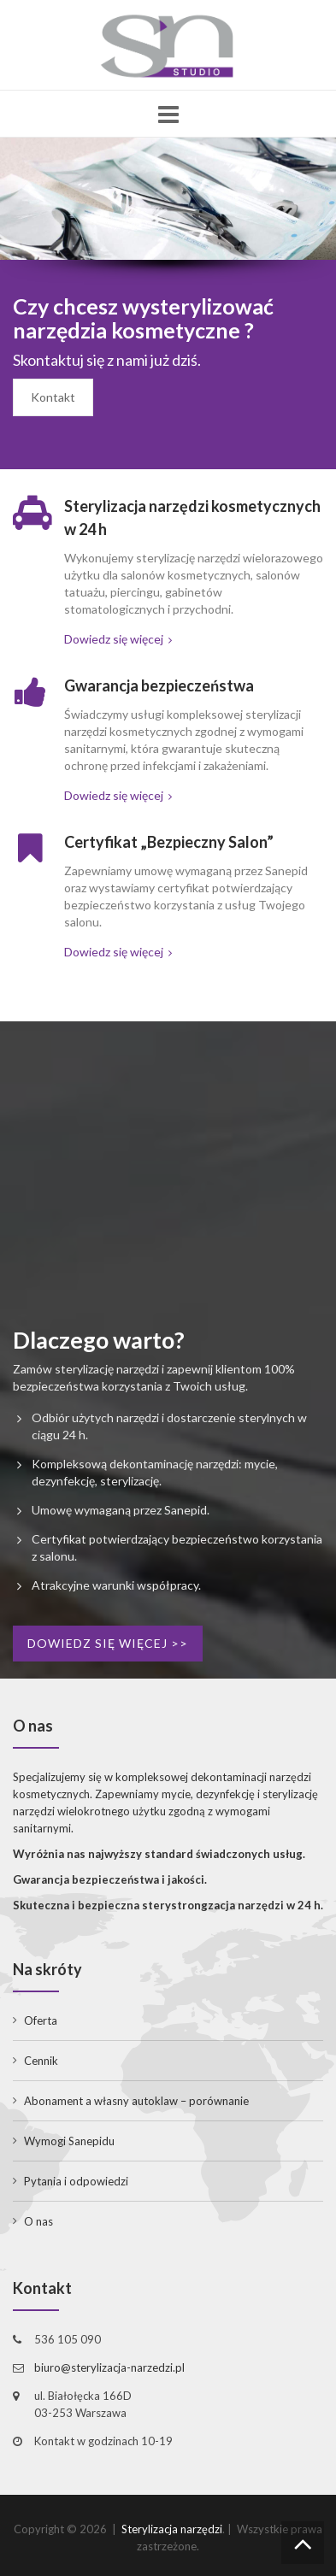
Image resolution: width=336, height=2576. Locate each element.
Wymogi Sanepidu (69, 2141)
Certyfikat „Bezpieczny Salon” (169, 841)
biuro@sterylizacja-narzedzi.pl (109, 2367)
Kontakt (53, 397)
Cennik (41, 2060)
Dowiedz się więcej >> (107, 1643)
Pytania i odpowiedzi (76, 2181)
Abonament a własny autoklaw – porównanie (136, 2101)
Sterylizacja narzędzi (171, 2529)
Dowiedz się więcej (118, 639)
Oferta (40, 2020)
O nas (38, 2221)
